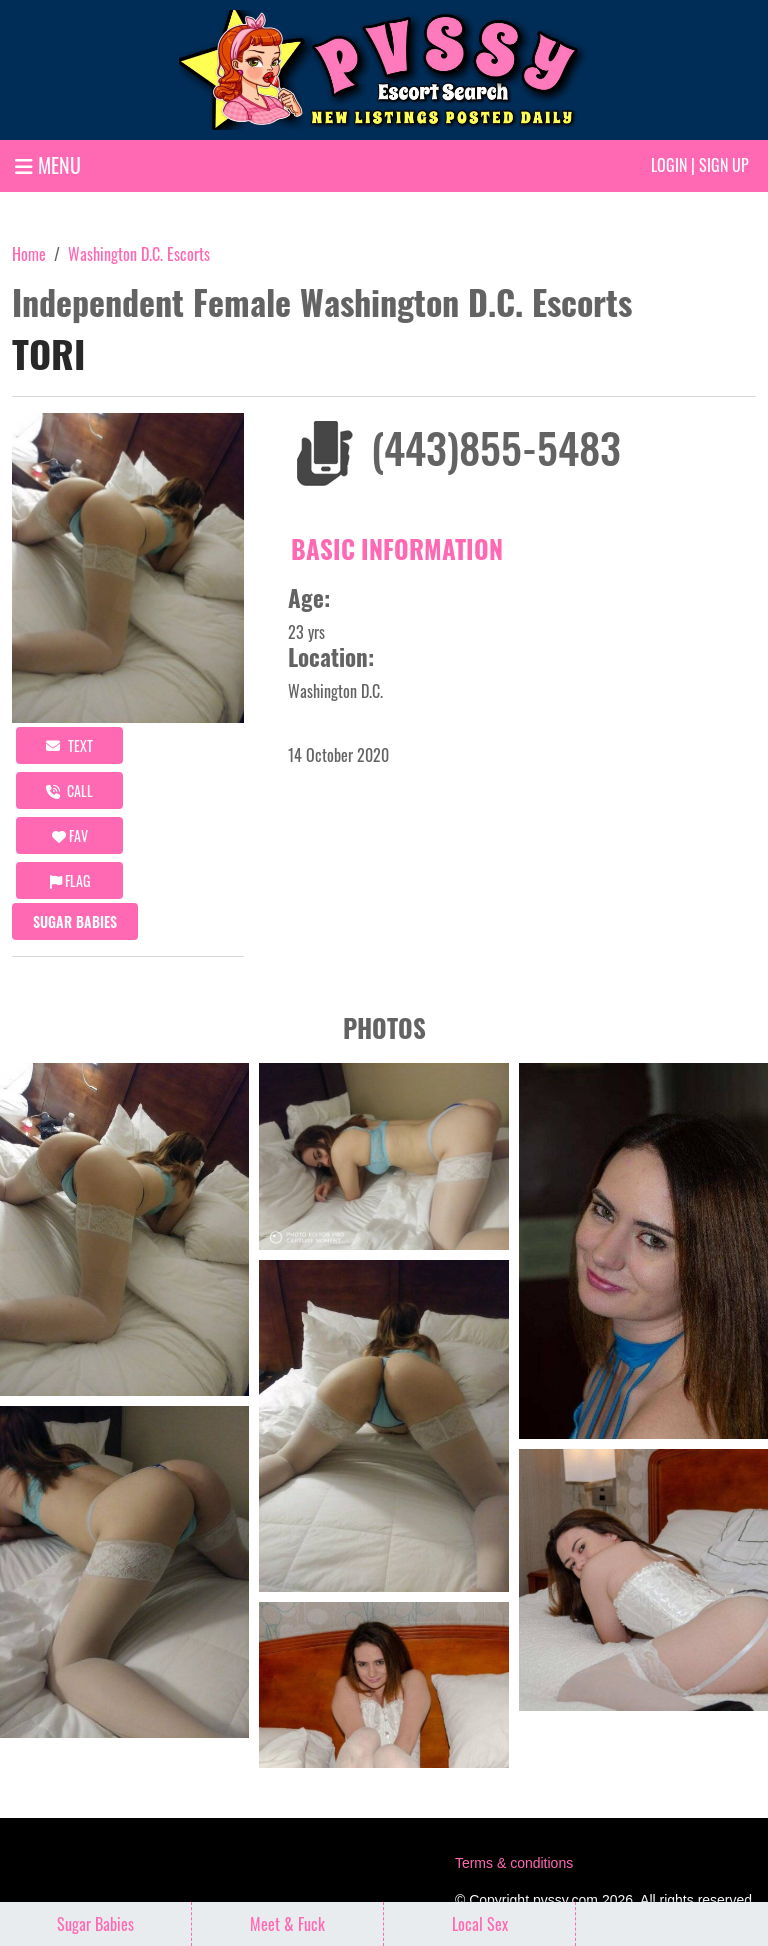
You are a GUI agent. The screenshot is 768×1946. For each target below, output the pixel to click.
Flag (70, 880)
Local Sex (480, 1924)
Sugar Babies (75, 921)
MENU (48, 165)
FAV (70, 835)
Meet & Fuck (287, 1924)
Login (669, 165)
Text (69, 745)
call (69, 790)
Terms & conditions (514, 1863)
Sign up (724, 165)
